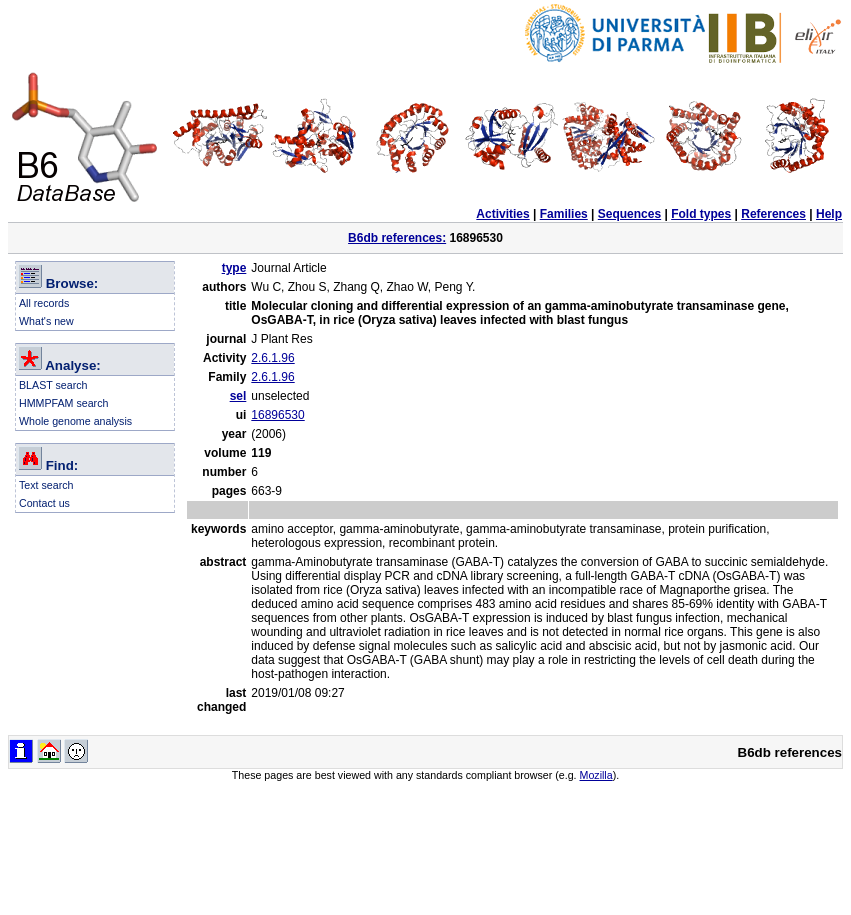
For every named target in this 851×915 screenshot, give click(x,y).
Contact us (44, 503)
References (773, 214)
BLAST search (53, 385)
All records (44, 303)
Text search (46, 485)
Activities (502, 214)
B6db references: (397, 238)
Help (829, 214)
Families (564, 214)
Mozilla (596, 775)
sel (238, 396)
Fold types (701, 214)
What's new (46, 321)
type (234, 268)
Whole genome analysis (75, 421)
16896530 (277, 415)
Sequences (629, 214)
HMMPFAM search (63, 403)
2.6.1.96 (272, 358)
